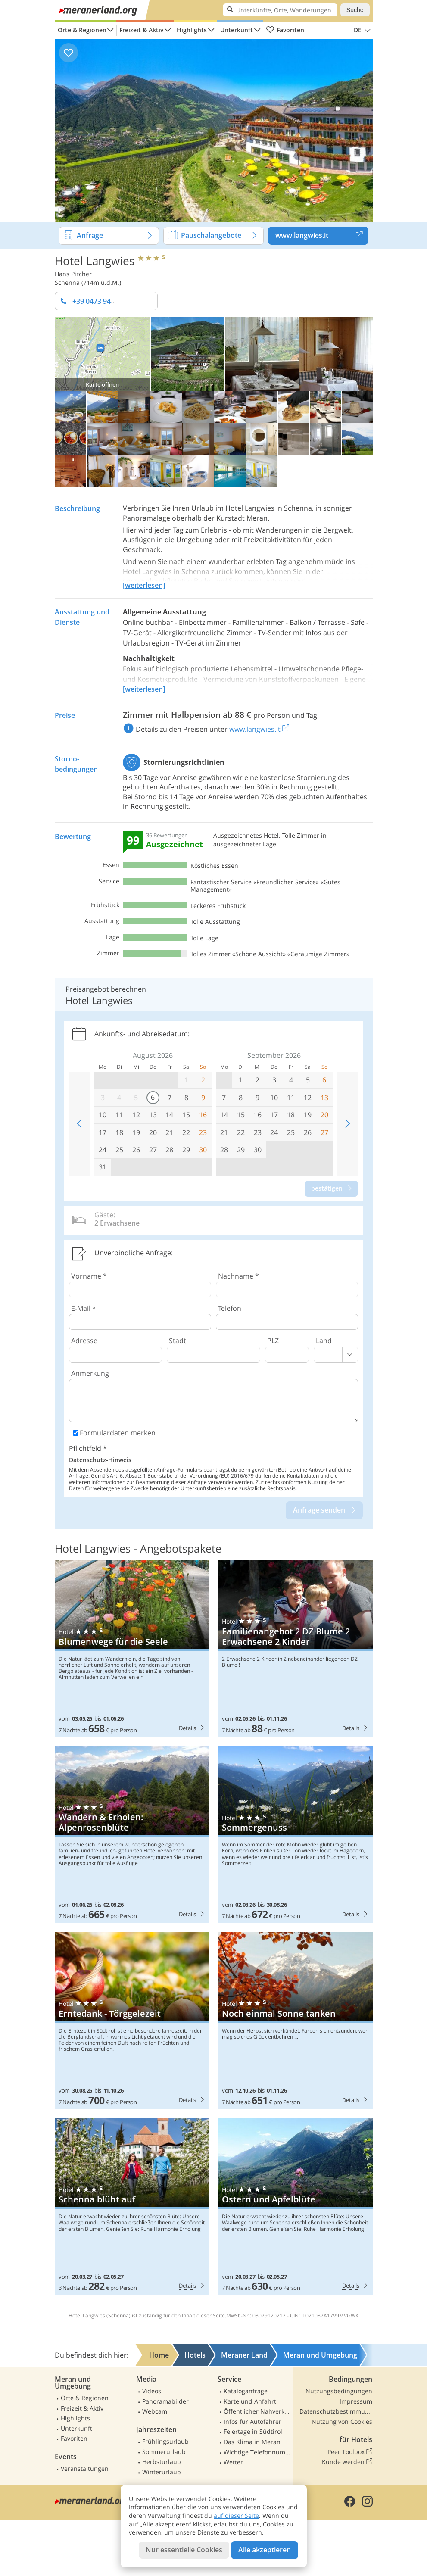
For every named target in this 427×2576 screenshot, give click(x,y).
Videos (151, 2391)
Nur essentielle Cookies (184, 2549)
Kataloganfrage (246, 2391)
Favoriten (285, 30)
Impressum (356, 2401)
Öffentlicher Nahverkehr (257, 2411)
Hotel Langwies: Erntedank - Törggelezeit (132, 2020)
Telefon (229, 1308)
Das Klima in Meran (252, 2442)
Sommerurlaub (164, 2452)
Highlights (192, 30)
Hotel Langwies (94, 260)
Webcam (154, 2411)
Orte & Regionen (82, 30)
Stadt (177, 1340)
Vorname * (89, 1276)
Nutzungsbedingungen (338, 2391)
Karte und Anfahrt (250, 2401)
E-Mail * (83, 1308)
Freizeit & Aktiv (141, 30)
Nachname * (238, 1276)
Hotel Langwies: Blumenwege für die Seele (132, 1648)
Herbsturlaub (161, 2461)
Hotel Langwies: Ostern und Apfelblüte (295, 2206)
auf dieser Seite (236, 2515)
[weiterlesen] (144, 585)
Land (324, 1340)
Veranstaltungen (85, 2468)
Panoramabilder (165, 2401)
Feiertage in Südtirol (253, 2431)
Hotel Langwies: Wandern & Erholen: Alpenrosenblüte (132, 1834)
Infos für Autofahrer (252, 2421)
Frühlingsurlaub (165, 2441)
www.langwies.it (321, 236)
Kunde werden (347, 2461)
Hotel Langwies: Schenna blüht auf (132, 2206)
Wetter (233, 2462)
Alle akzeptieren (264, 2549)
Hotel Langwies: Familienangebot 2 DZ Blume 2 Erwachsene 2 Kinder (295, 1648)
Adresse (84, 1340)
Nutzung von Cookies (342, 2421)
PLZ (273, 1340)
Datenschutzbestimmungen (336, 2411)
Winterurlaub (161, 2472)
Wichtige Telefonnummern (257, 2452)
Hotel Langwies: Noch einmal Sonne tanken (295, 2020)
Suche (355, 9)
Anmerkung (90, 1373)
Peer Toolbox (349, 2452)
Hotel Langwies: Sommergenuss (295, 1834)
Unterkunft (236, 30)
